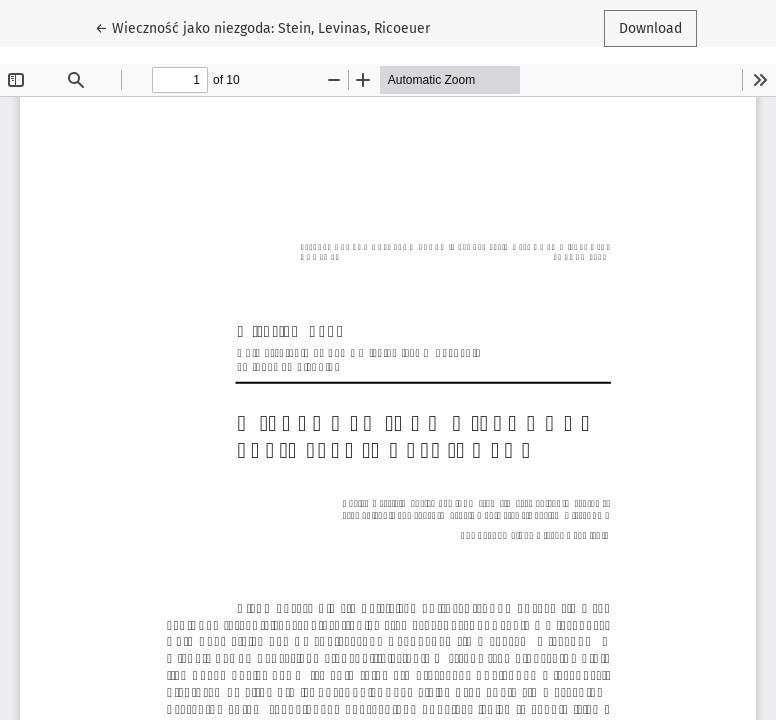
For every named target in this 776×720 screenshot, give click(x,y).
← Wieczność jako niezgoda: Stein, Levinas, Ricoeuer (262, 27)
